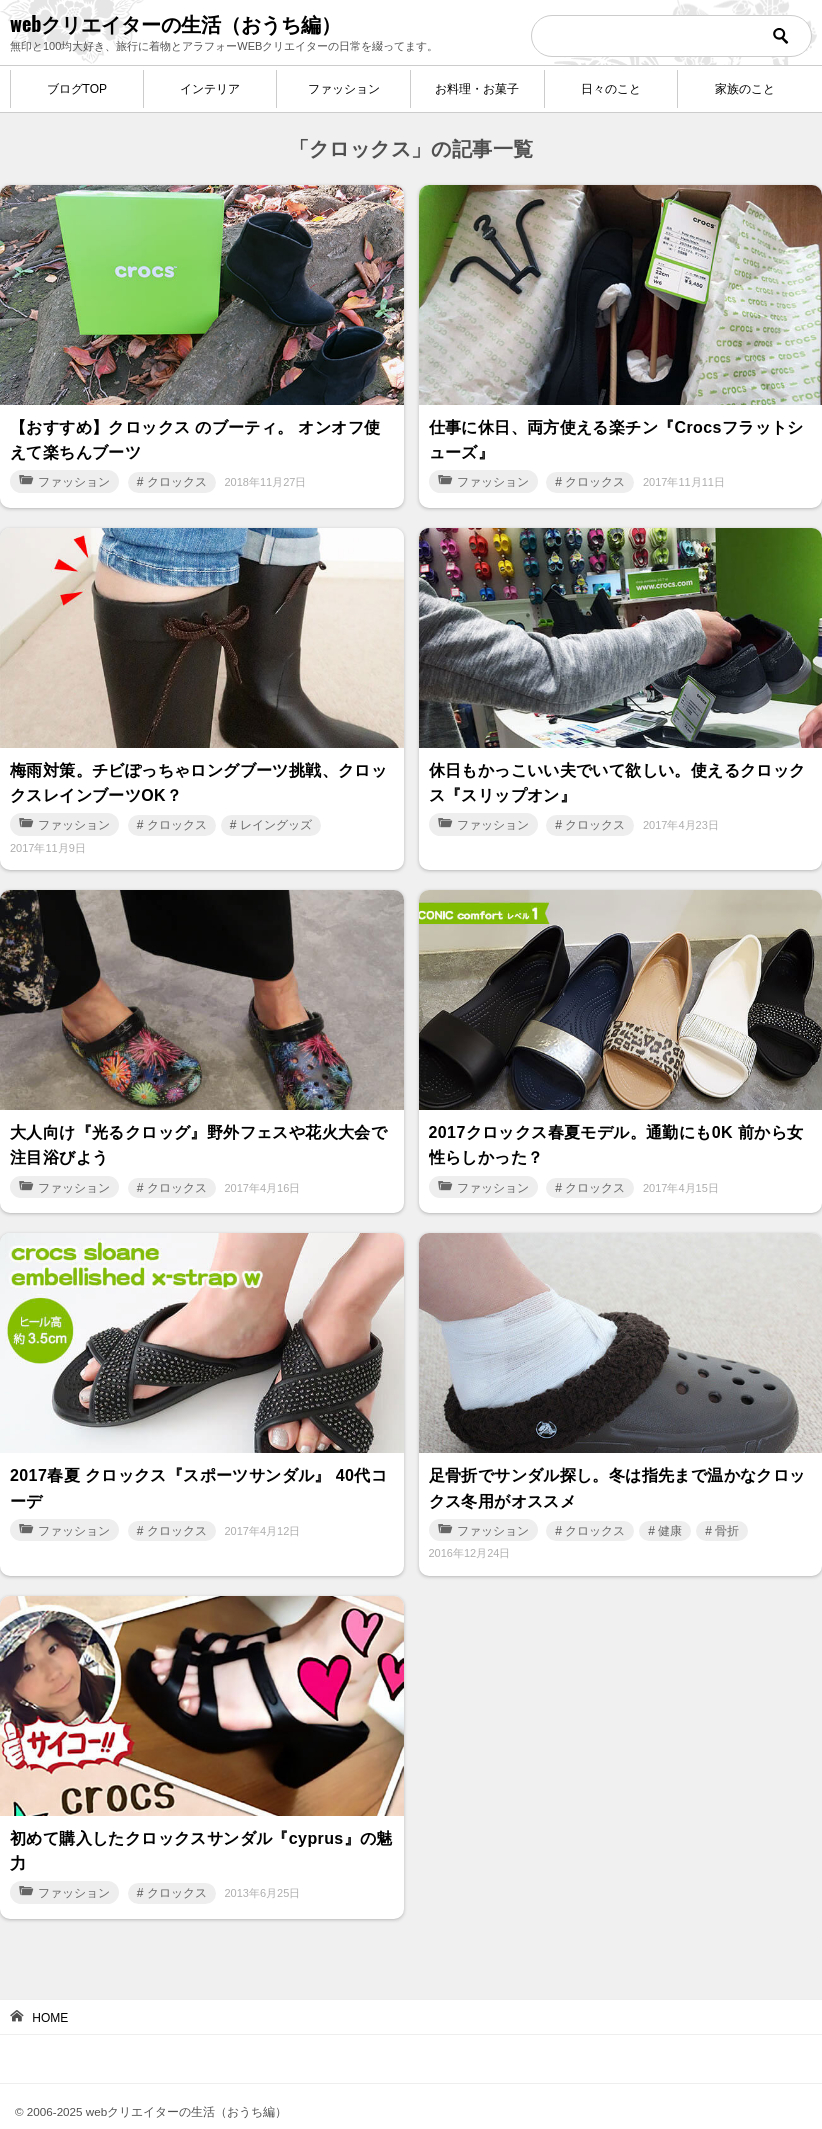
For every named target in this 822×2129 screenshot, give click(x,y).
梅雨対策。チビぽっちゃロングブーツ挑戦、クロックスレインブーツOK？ (198, 773)
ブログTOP (77, 89)
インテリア (210, 89)
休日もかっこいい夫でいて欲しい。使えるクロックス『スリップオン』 (617, 773)
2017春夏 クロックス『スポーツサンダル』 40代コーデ (198, 1466)
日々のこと (611, 89)
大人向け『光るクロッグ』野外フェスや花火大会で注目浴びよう (198, 1129)
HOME (50, 1988)
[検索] (671, 36)
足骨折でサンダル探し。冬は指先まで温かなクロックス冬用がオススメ (617, 1466)
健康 (670, 1507)
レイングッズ (276, 813)
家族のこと (745, 89)
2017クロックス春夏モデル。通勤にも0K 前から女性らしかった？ (616, 1129)
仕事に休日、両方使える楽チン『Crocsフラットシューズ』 (616, 436)
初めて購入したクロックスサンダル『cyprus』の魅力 (201, 1823)
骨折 (727, 1507)
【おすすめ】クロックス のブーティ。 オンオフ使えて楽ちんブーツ (195, 436)
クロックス (177, 476)
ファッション (344, 89)
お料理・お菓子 (477, 89)
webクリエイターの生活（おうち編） (175, 23)
